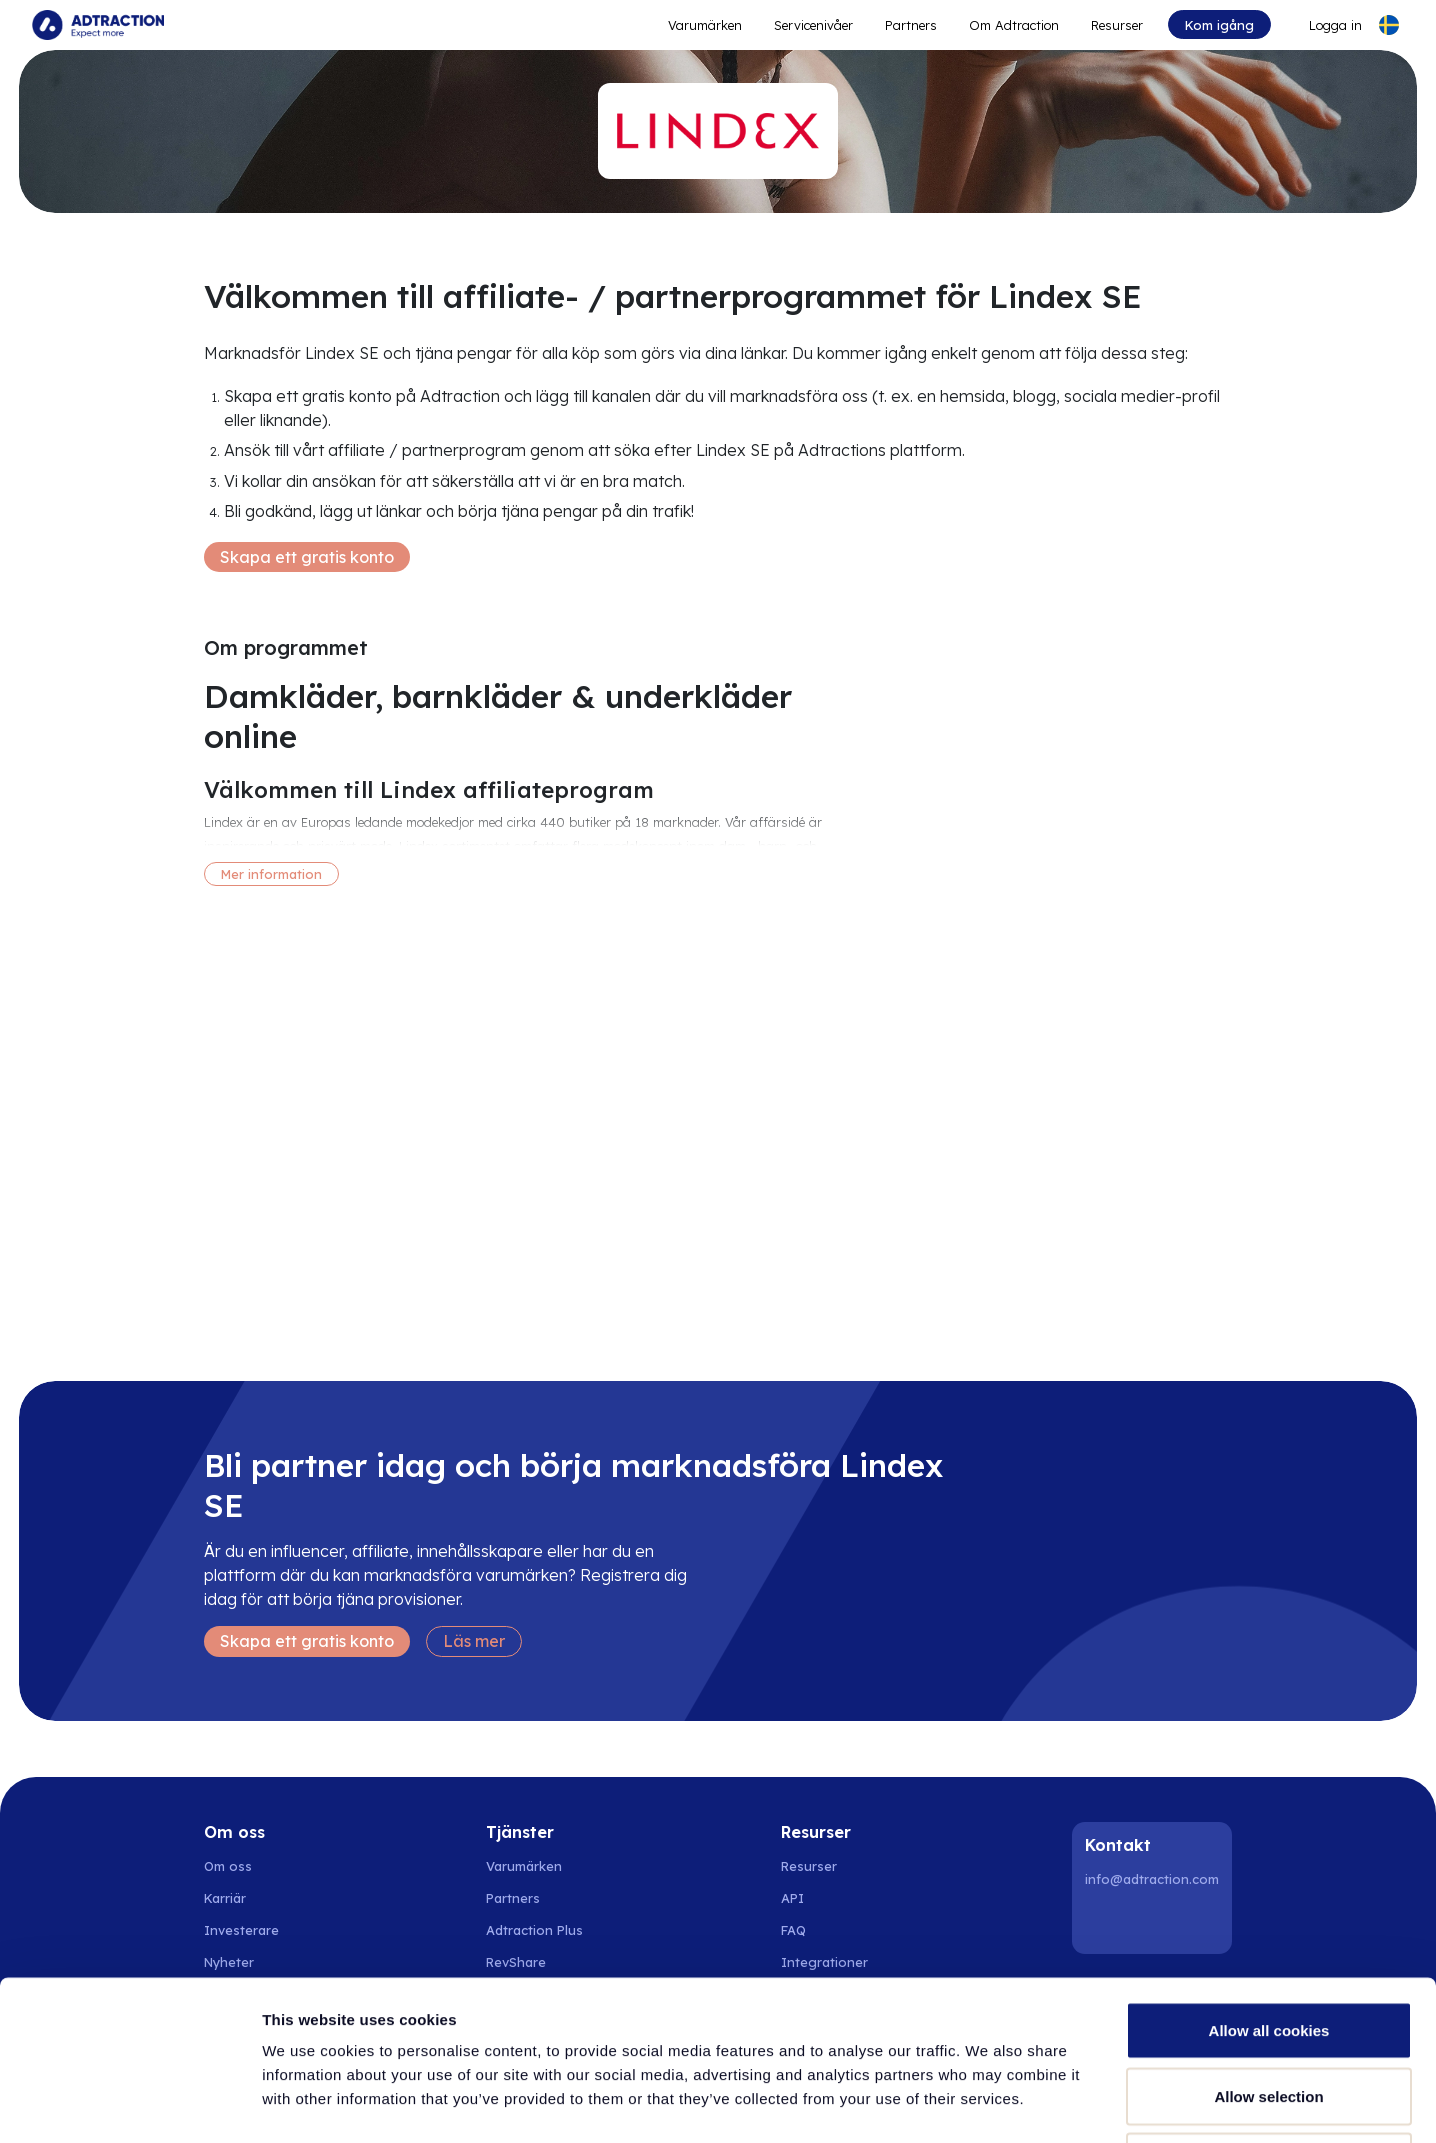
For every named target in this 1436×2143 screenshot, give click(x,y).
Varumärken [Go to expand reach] (705, 25)
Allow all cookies (1269, 1880)
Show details (1049, 2103)
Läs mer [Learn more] (474, 1641)
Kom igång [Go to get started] (1219, 25)
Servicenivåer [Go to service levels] (813, 25)
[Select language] (1389, 25)
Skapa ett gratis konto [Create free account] (307, 557)
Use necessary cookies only (1269, 2011)
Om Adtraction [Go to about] (1014, 25)
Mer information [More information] (271, 874)
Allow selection (1268, 1946)
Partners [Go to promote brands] (911, 25)
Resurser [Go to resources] (1117, 25)
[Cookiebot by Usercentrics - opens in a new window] (129, 2104)
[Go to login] (1323, 25)
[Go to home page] (98, 25)
